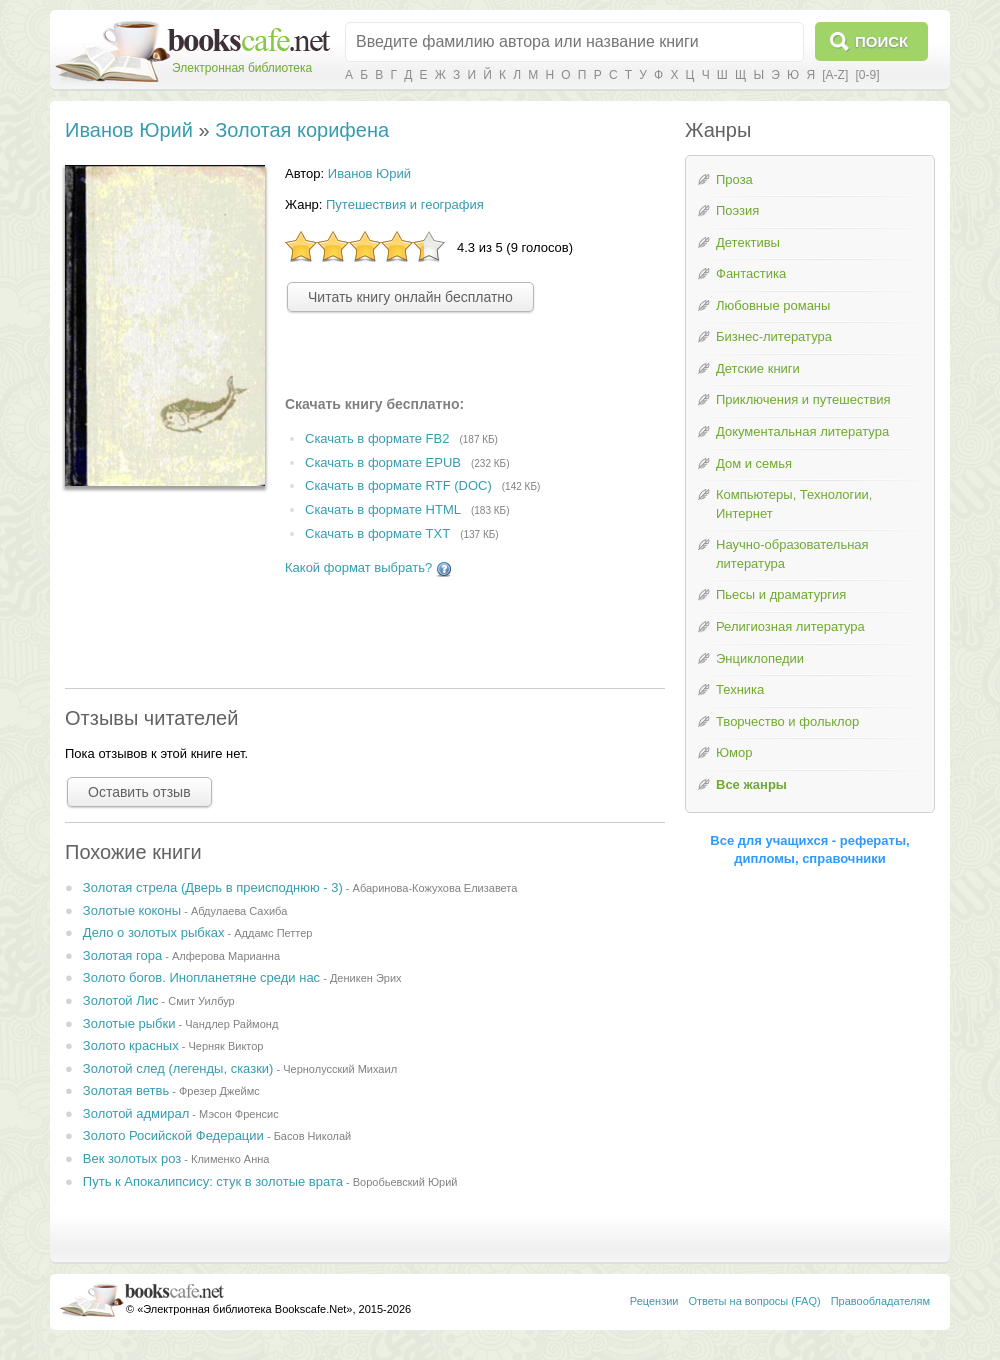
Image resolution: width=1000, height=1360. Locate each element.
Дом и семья (754, 463)
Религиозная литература (790, 626)
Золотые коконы (132, 910)
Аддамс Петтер (273, 933)
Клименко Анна (230, 1159)
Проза (734, 179)
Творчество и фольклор (787, 721)
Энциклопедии (760, 658)
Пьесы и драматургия (781, 594)
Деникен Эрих (366, 978)
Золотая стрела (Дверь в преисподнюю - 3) (213, 887)
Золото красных (131, 1045)
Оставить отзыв (139, 792)
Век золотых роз (132, 1158)
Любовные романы (773, 305)
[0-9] (867, 75)
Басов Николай (313, 1136)
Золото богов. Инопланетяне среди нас (201, 977)
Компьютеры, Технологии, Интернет (794, 504)
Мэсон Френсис (239, 1114)
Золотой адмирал (136, 1113)
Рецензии (654, 1301)
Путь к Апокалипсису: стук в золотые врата (213, 1181)
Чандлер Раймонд (231, 1024)
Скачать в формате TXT (377, 533)
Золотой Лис (121, 1000)
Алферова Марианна (226, 956)
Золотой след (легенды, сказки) (178, 1068)
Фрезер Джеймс (219, 1091)
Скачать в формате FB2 (377, 438)
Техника (740, 689)
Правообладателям (880, 1301)
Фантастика (751, 273)
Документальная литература (802, 431)
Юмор (734, 752)
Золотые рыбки (129, 1023)
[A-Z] (835, 75)
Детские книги (758, 368)
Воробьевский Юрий (405, 1182)
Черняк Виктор (225, 1046)
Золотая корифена (302, 130)
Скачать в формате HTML (383, 510)
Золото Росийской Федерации (173, 1135)
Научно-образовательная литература (792, 554)
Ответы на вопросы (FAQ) (755, 1301)
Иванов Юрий (129, 130)
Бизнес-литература (774, 336)
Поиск (881, 41)
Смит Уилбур (201, 1001)
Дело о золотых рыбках (154, 932)
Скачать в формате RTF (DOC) (398, 486)
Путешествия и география (405, 204)
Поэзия (737, 210)
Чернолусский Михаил (340, 1069)
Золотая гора (122, 955)
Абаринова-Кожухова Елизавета (435, 888)
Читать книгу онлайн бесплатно (410, 297)
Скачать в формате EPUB (383, 462)
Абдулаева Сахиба (239, 911)
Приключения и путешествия (803, 399)
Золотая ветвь (126, 1090)
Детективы (748, 242)
